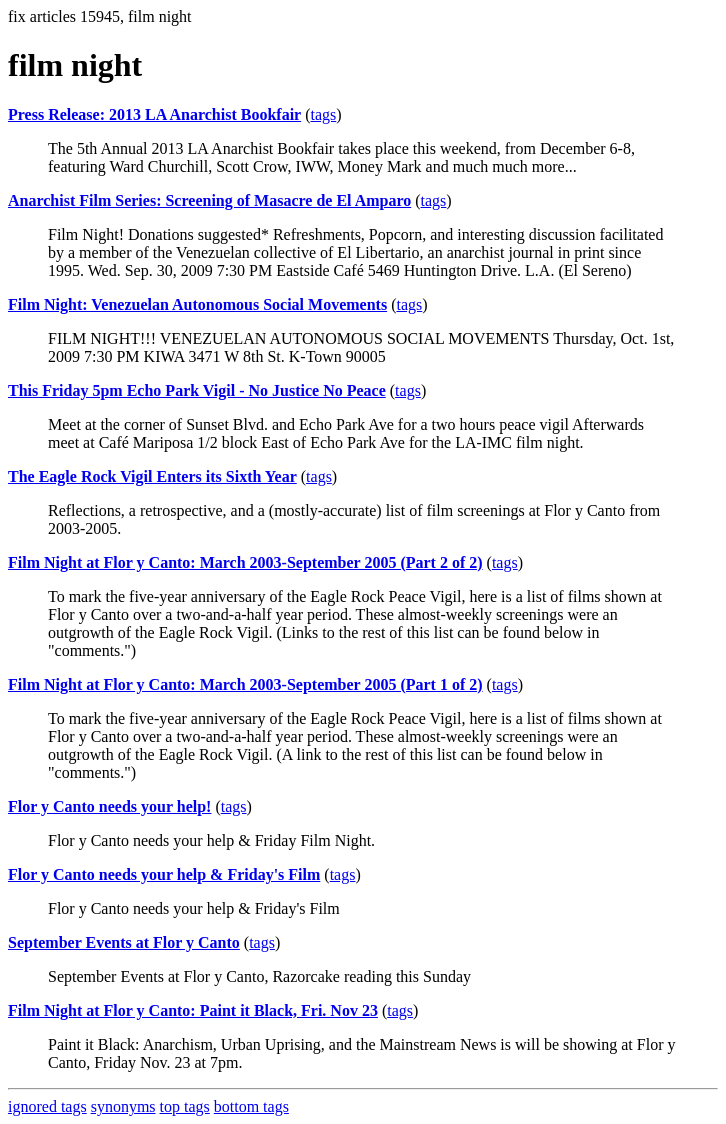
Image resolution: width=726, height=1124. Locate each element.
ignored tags (47, 1106)
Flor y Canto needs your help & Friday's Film (164, 874)
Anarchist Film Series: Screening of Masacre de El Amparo (209, 200)
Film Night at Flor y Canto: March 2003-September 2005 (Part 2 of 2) (245, 562)
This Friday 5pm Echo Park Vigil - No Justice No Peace (197, 390)
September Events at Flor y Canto (124, 942)
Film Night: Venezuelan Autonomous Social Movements (197, 304)
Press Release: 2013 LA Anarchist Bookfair (154, 114)
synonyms (123, 1106)
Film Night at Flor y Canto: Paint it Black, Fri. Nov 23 (193, 1010)
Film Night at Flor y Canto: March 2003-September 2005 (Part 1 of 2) (245, 684)
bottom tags (251, 1106)
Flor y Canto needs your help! (109, 806)
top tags (185, 1106)
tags (324, 114)
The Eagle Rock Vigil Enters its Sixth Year (152, 476)
